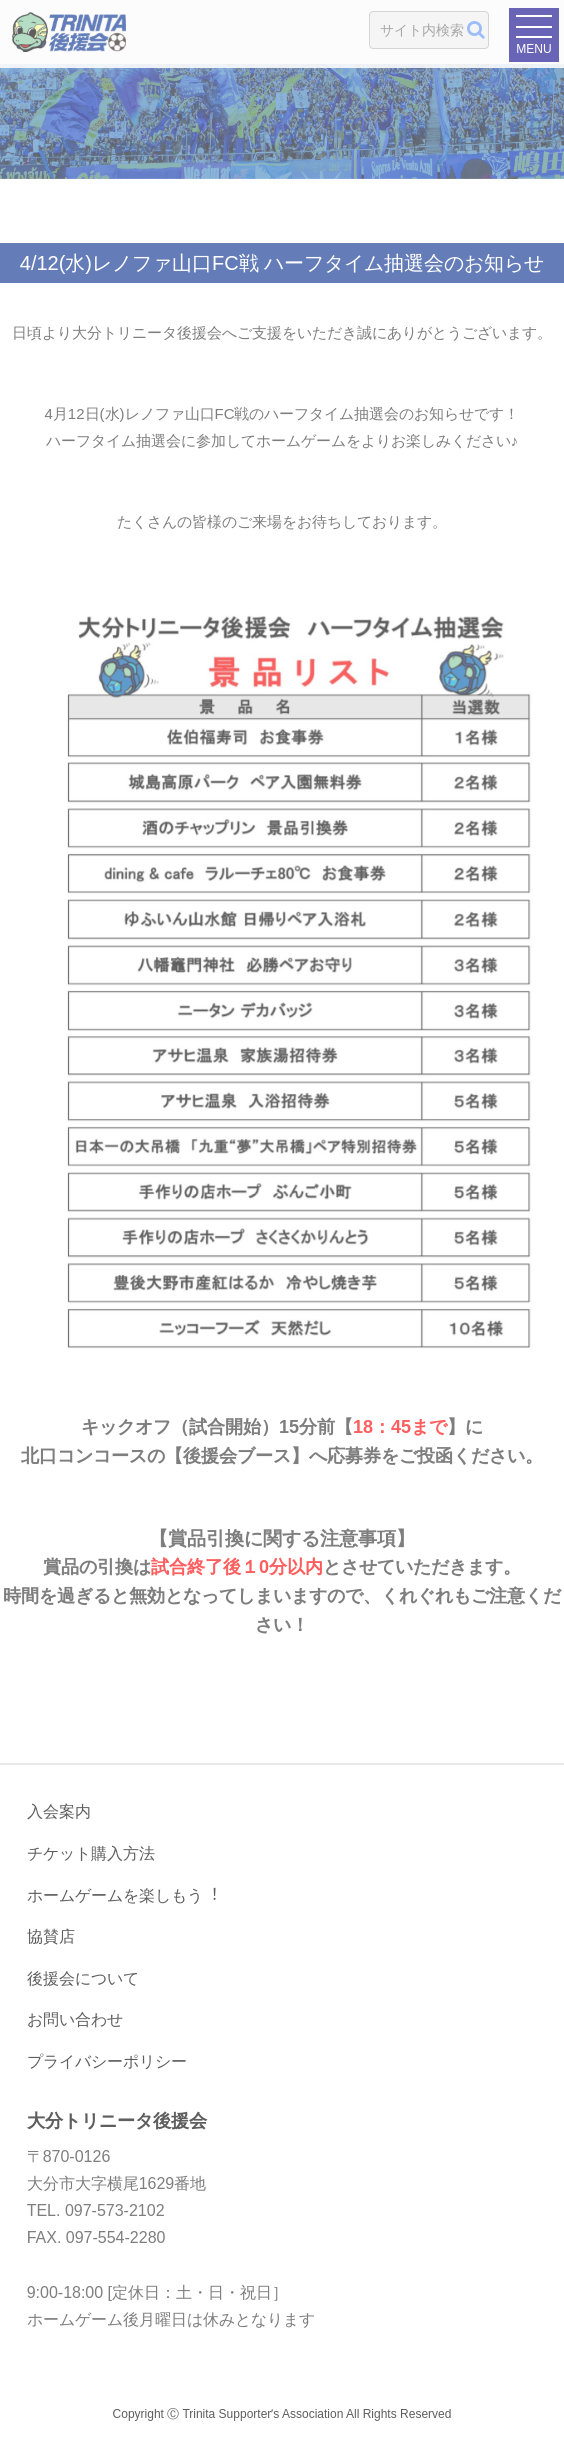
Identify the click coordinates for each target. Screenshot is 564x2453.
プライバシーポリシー (107, 2061)
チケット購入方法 (91, 1853)
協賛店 (51, 1936)
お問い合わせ (75, 2019)
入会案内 (59, 1811)
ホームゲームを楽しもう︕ (123, 1895)
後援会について (83, 1978)
